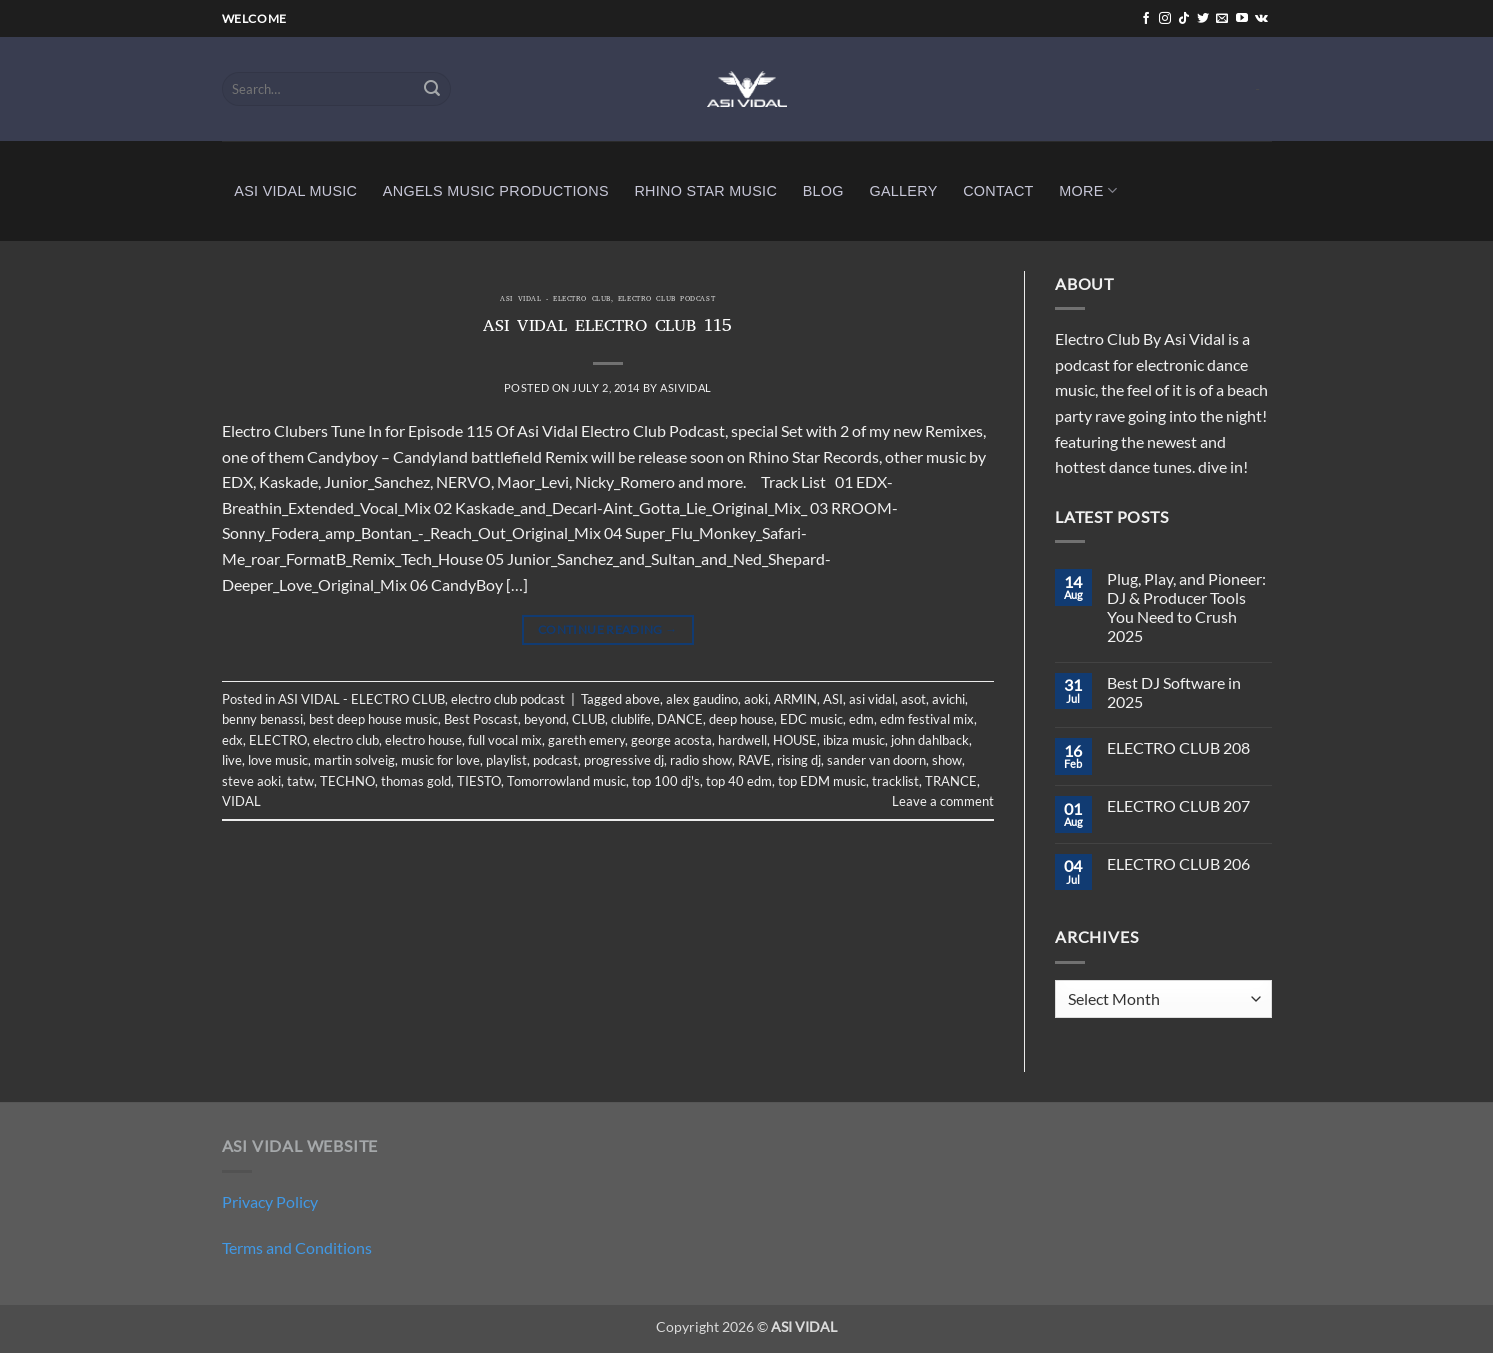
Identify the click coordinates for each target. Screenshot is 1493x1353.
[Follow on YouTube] (1242, 19)
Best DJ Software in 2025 (1174, 692)
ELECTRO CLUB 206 (1178, 863)
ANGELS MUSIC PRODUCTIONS (496, 191)
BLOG (823, 191)
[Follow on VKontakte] (1261, 19)
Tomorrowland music (566, 781)
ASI (833, 699)
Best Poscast (481, 719)
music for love (440, 760)
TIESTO (479, 781)
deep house (741, 719)
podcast (555, 760)
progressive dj (624, 760)
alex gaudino (702, 699)
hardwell (742, 740)
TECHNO (347, 781)
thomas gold (416, 781)
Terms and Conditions (297, 1247)
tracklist (895, 781)
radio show (701, 760)
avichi (948, 699)
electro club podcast (666, 300)
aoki (756, 699)
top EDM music (822, 781)
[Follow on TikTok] (1184, 19)
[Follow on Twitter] (1203, 19)
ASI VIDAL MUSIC (295, 191)
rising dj (799, 760)
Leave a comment (943, 801)
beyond (545, 719)
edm (861, 719)
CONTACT (998, 191)
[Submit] (432, 89)
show (947, 760)
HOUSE (795, 740)
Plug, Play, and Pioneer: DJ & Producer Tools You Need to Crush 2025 (1186, 607)
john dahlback (930, 740)
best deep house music (373, 719)
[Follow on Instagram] (1165, 19)
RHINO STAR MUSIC (705, 191)
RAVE (754, 760)
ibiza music (854, 740)
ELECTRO (278, 740)
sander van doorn (876, 760)
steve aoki (251, 781)
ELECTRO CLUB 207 (1178, 805)
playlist (506, 760)
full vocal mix (505, 740)
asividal (685, 387)
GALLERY (903, 191)
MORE (1088, 190)
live (232, 760)
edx (232, 740)
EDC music (811, 719)
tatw (300, 781)
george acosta (671, 740)
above (642, 699)
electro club (346, 740)
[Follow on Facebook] (1146, 19)
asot (913, 699)
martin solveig (354, 760)
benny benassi (262, 719)
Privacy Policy (270, 1201)
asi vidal (872, 699)
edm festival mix (927, 719)
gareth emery (586, 740)
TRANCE (951, 781)
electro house (423, 740)
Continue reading (608, 629)
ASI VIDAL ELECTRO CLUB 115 (607, 328)
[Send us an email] (1222, 19)
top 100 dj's (666, 781)
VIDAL (241, 801)
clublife (631, 719)
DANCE (680, 719)
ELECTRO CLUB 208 (1178, 747)
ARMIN (795, 699)
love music (278, 760)
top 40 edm (739, 781)
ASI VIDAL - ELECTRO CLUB (555, 300)
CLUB (588, 719)
